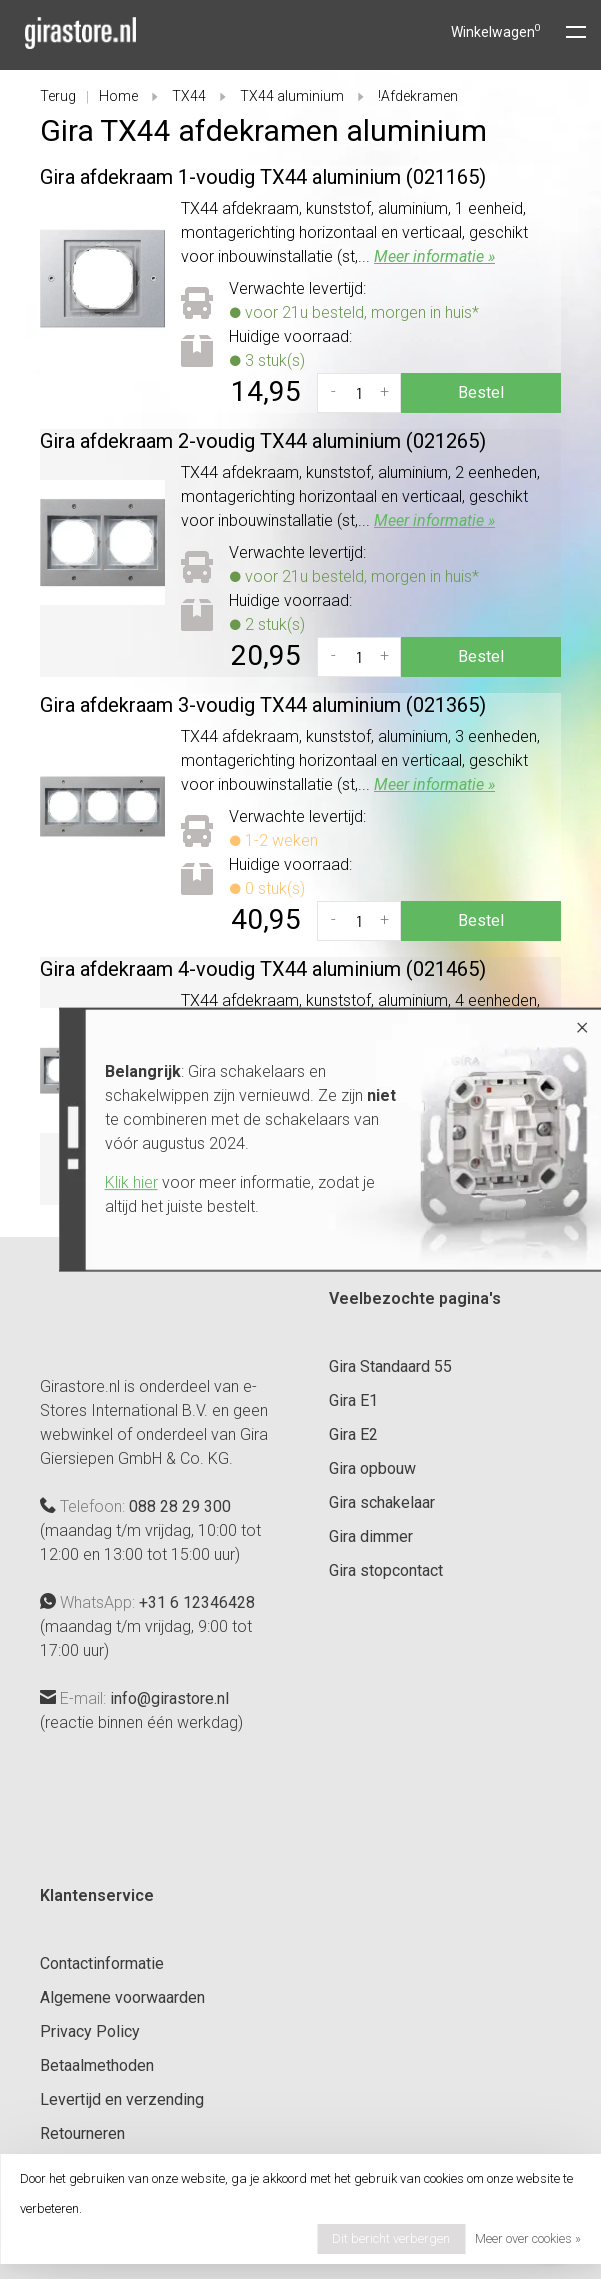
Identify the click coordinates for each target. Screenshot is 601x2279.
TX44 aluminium (292, 96)
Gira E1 (353, 1400)
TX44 (189, 96)
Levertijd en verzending (122, 2099)
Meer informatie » (434, 256)
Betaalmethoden (97, 2065)
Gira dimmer (371, 1536)
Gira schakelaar (382, 1502)
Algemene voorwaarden (122, 1997)
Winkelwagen (496, 32)
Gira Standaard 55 (390, 1366)
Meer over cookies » (528, 2238)
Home (118, 96)
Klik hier (126, 1182)
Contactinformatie (102, 1963)
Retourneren (82, 2133)
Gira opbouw (372, 1468)
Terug (58, 96)
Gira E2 (353, 1434)
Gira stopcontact (386, 1570)
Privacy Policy (90, 2031)
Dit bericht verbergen (391, 2238)
